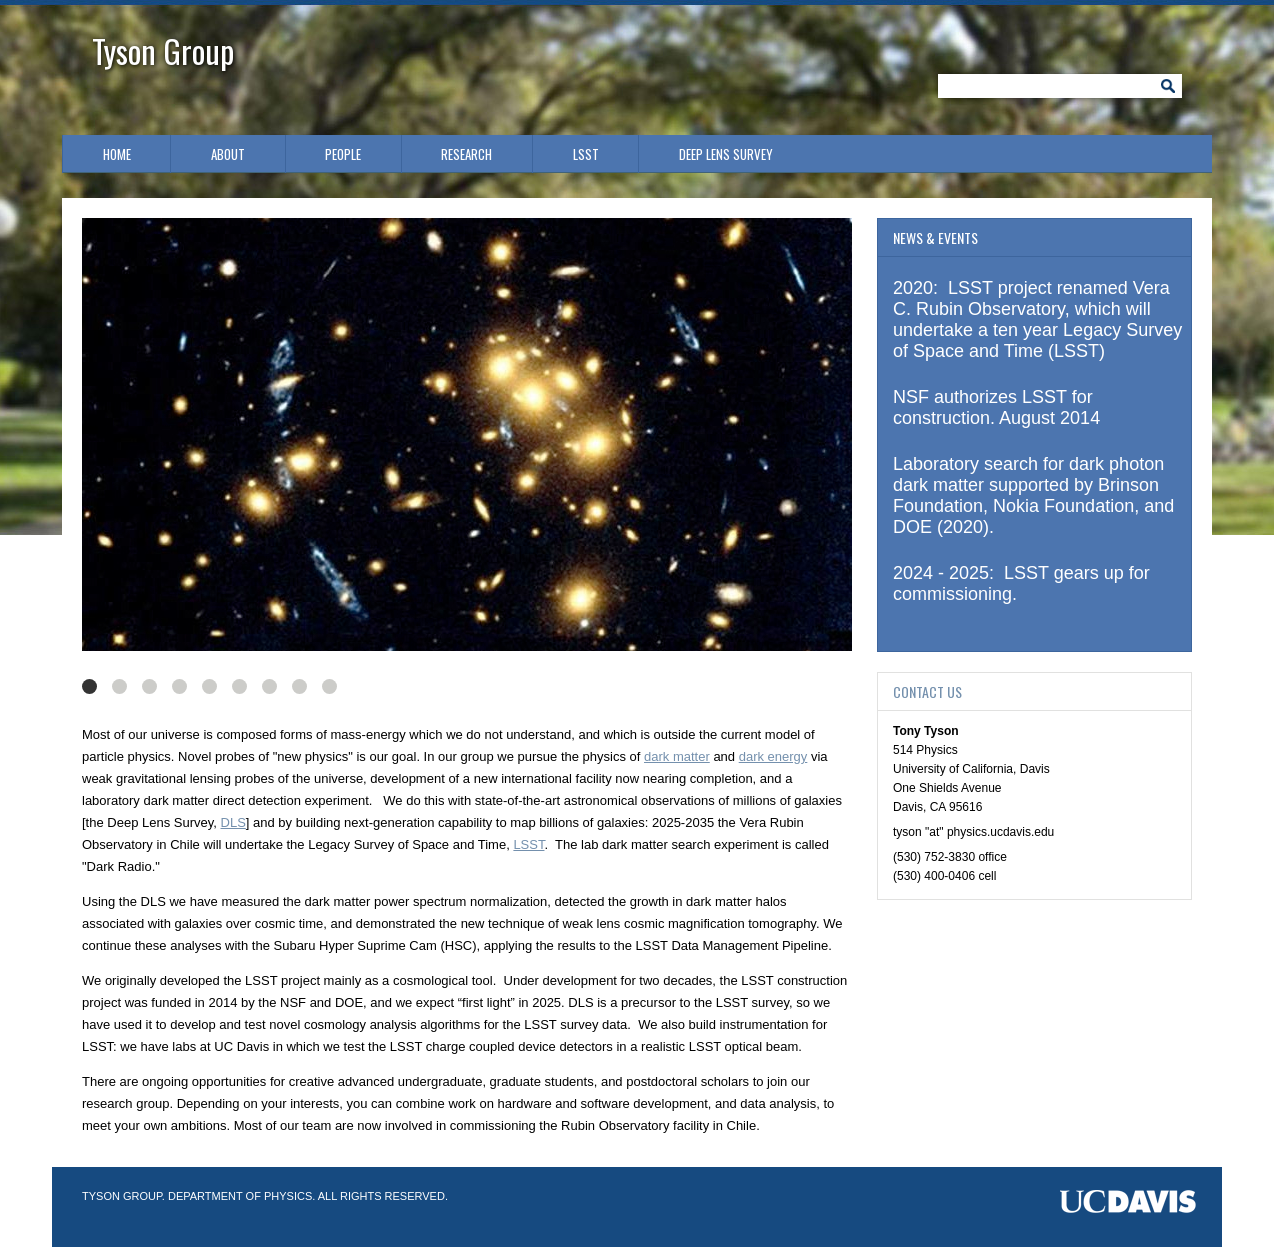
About (228, 154)
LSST (586, 154)
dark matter (677, 756)
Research (466, 154)
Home (117, 154)
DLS (233, 822)
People (343, 154)
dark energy (773, 756)
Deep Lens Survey (726, 154)
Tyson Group (163, 50)
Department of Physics (240, 1196)
